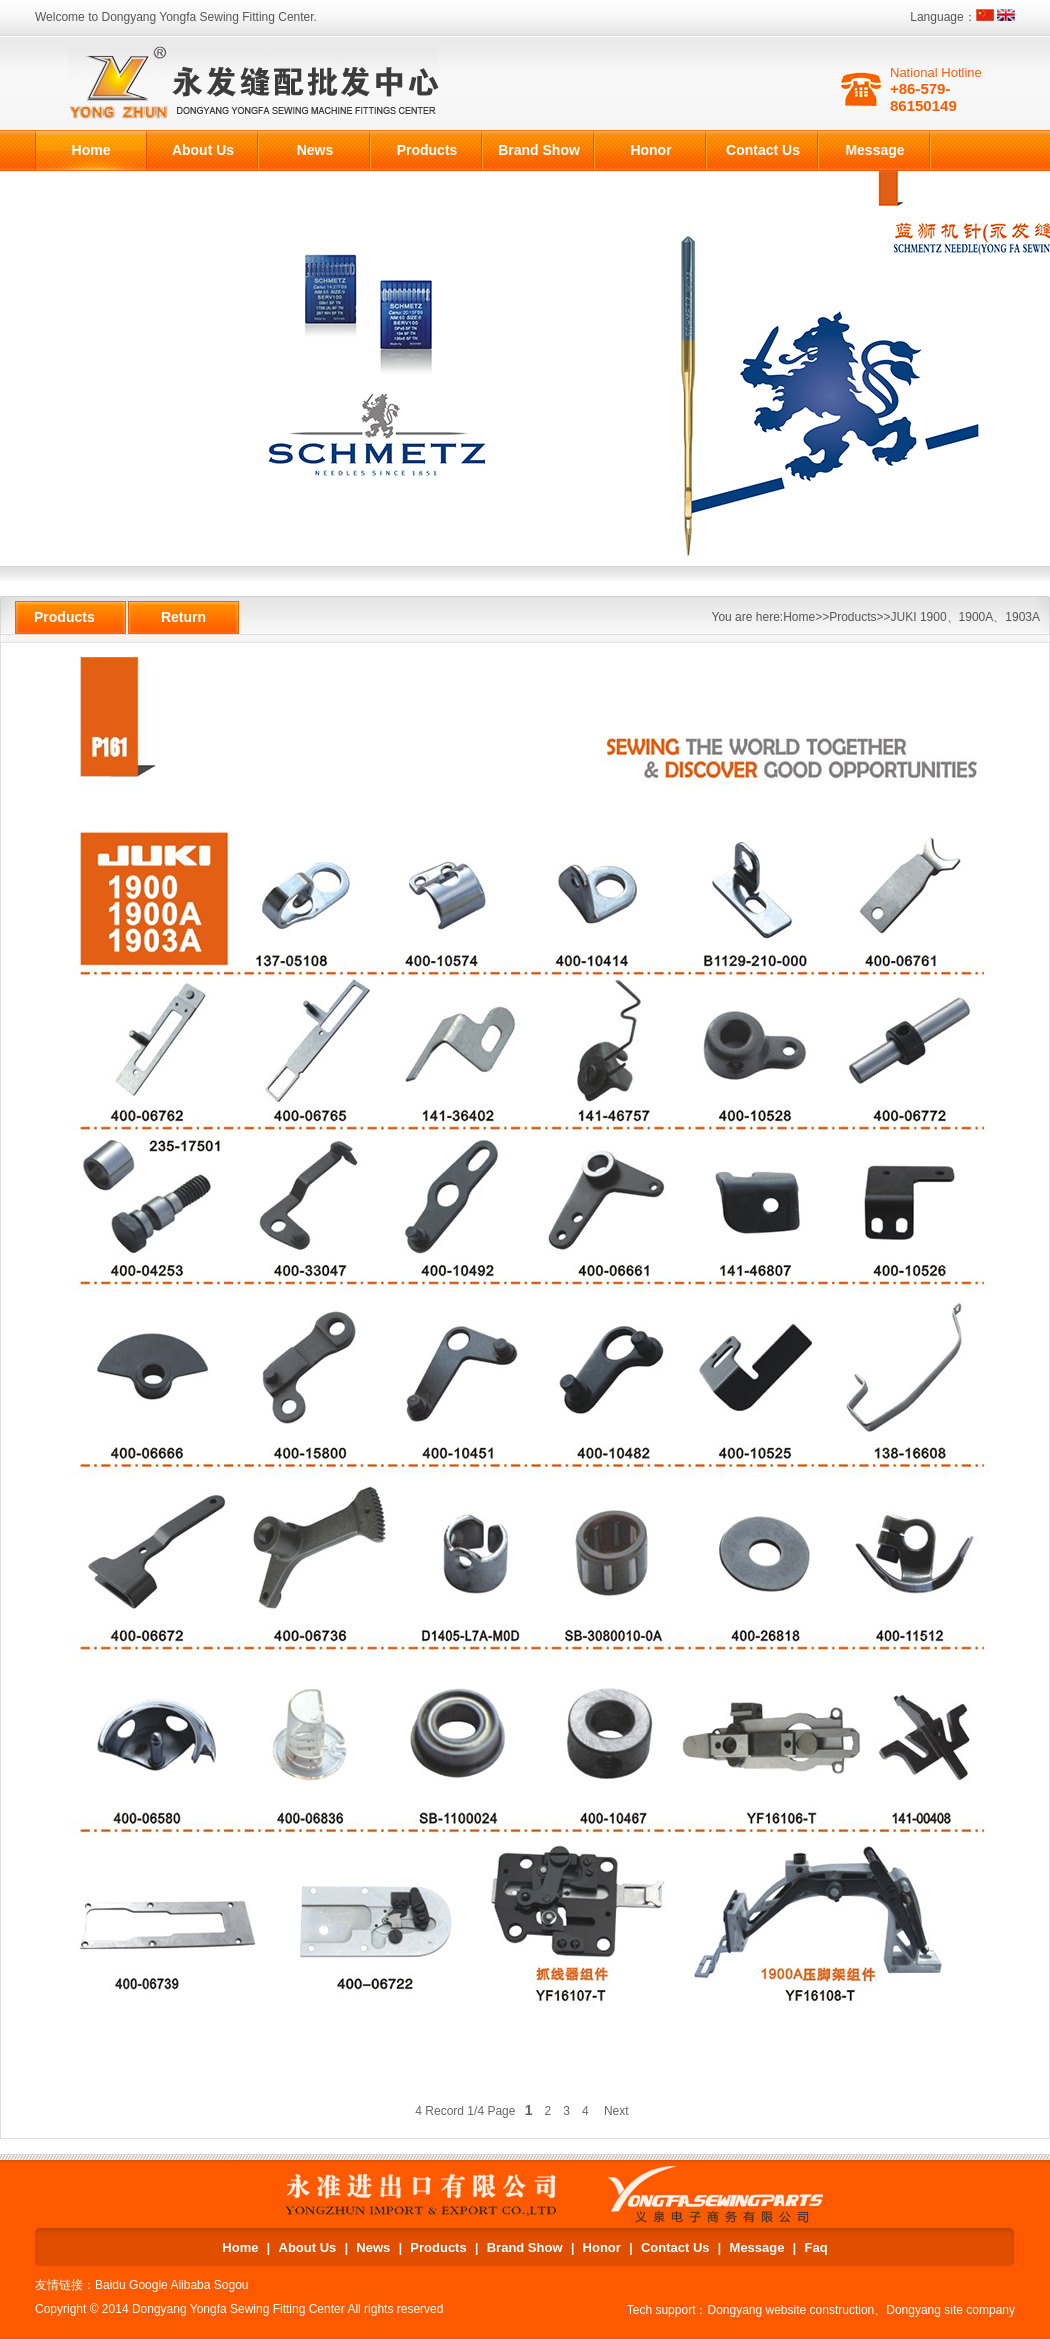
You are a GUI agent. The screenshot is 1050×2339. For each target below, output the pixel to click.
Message (874, 150)
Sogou (231, 2285)
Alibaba (190, 2285)
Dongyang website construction (790, 2310)
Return (183, 617)
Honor (650, 150)
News (315, 150)
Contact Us (763, 150)
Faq (816, 2247)
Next (616, 2111)
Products (427, 150)
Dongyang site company (950, 2310)
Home (91, 150)
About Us (203, 150)
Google (148, 2285)
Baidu (110, 2285)
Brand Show (539, 150)
